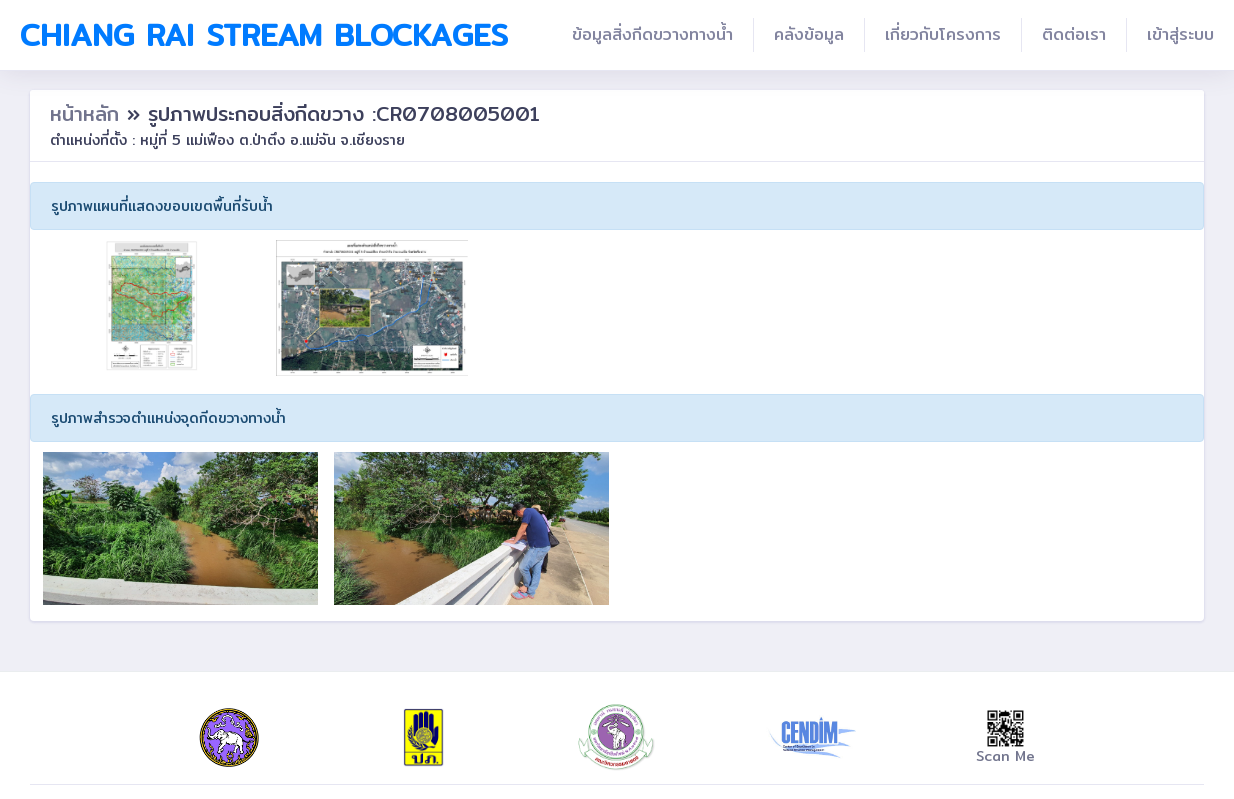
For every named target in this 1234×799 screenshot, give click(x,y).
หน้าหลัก (88, 113)
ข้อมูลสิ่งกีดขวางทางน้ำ (652, 34)
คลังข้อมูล (809, 34)
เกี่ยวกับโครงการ (943, 34)
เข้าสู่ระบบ (1180, 34)
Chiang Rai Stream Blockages (264, 35)
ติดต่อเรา (1074, 34)
